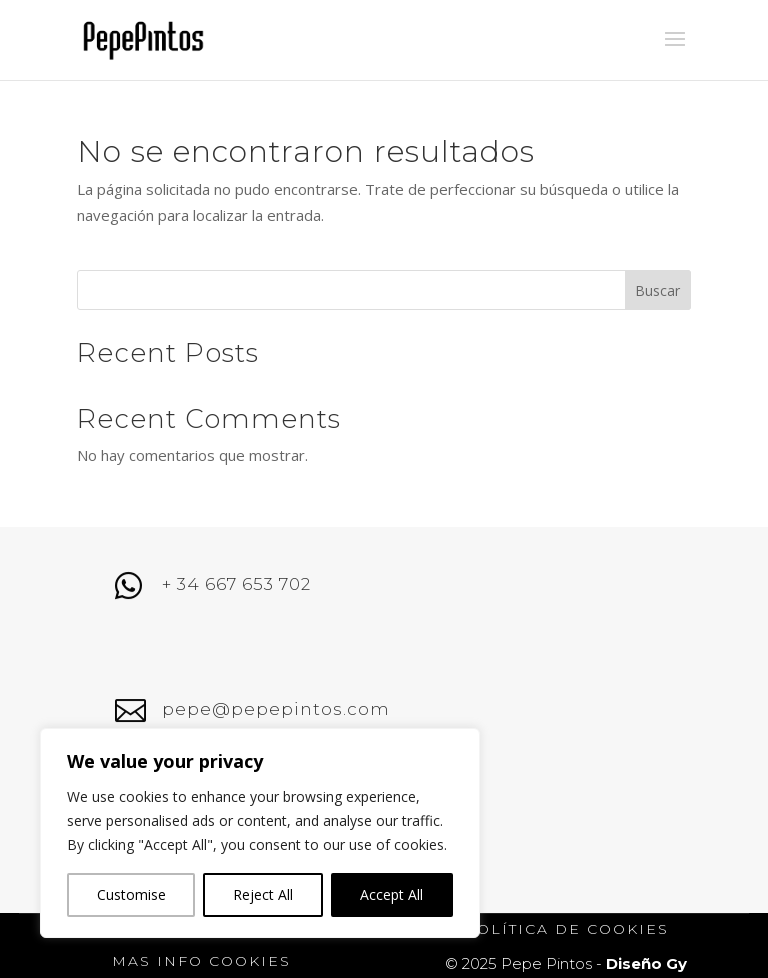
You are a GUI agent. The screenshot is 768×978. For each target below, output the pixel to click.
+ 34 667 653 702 (236, 584)
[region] (260, 833)
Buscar (657, 290)
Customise (131, 894)
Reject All (263, 894)
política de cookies (566, 929)
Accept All (391, 894)
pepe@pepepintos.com (276, 709)
